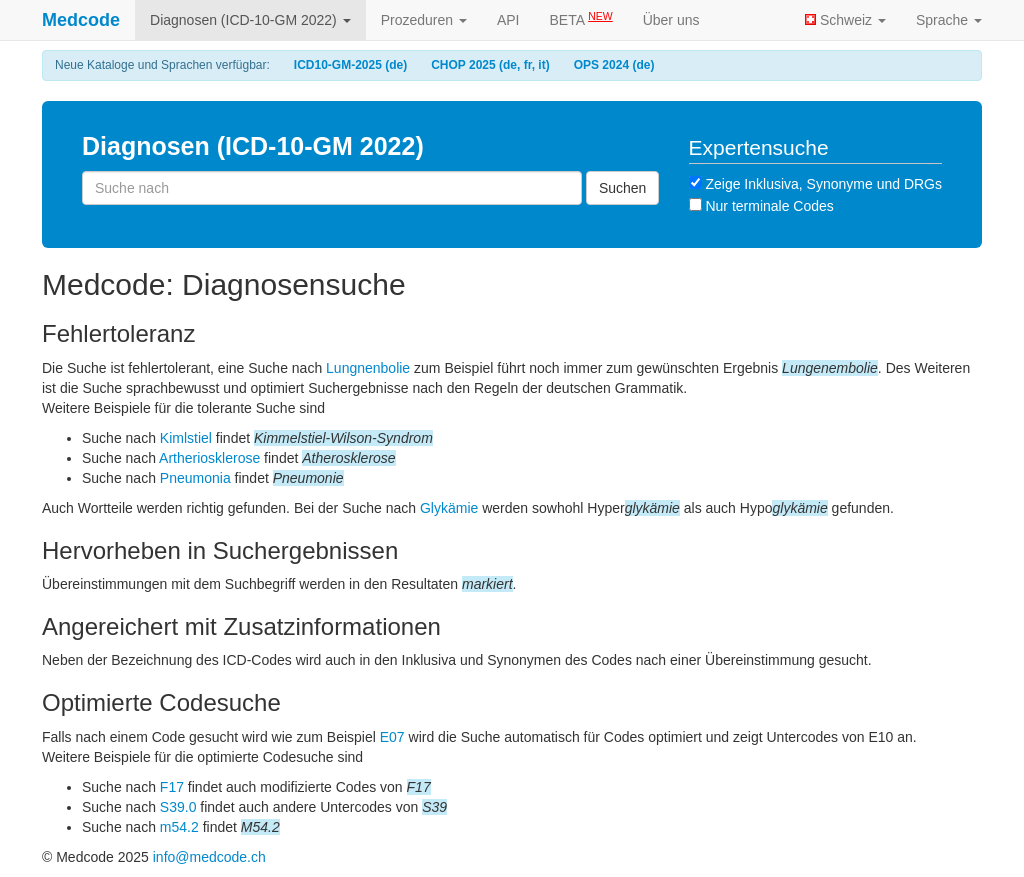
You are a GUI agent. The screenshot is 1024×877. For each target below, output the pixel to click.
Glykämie (449, 508)
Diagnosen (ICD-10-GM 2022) (250, 20)
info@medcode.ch (209, 857)
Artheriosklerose (209, 458)
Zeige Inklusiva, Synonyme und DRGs (815, 184)
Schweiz (845, 20)
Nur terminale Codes (761, 206)
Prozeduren (424, 20)
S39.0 (178, 807)
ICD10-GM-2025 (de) (350, 65)
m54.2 (179, 827)
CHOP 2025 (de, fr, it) (490, 65)
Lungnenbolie (368, 368)
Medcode (81, 20)
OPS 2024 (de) (614, 65)
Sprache (949, 20)
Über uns (671, 20)
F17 (172, 787)
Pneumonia (195, 478)
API (508, 20)
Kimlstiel (186, 438)
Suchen (622, 188)
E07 (392, 737)
